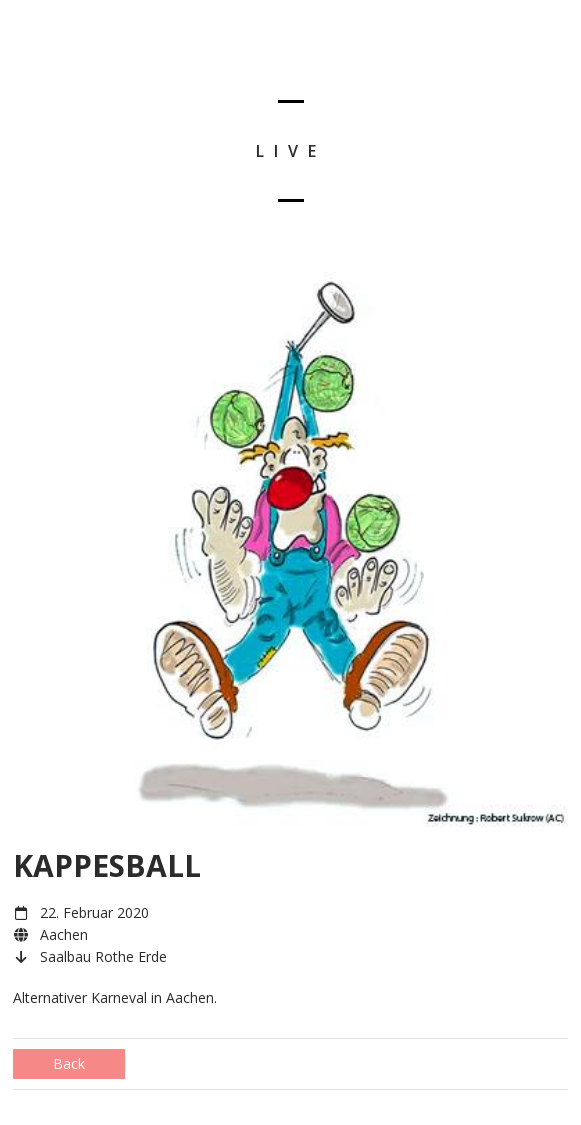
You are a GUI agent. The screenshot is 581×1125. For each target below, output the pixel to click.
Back (69, 1063)
